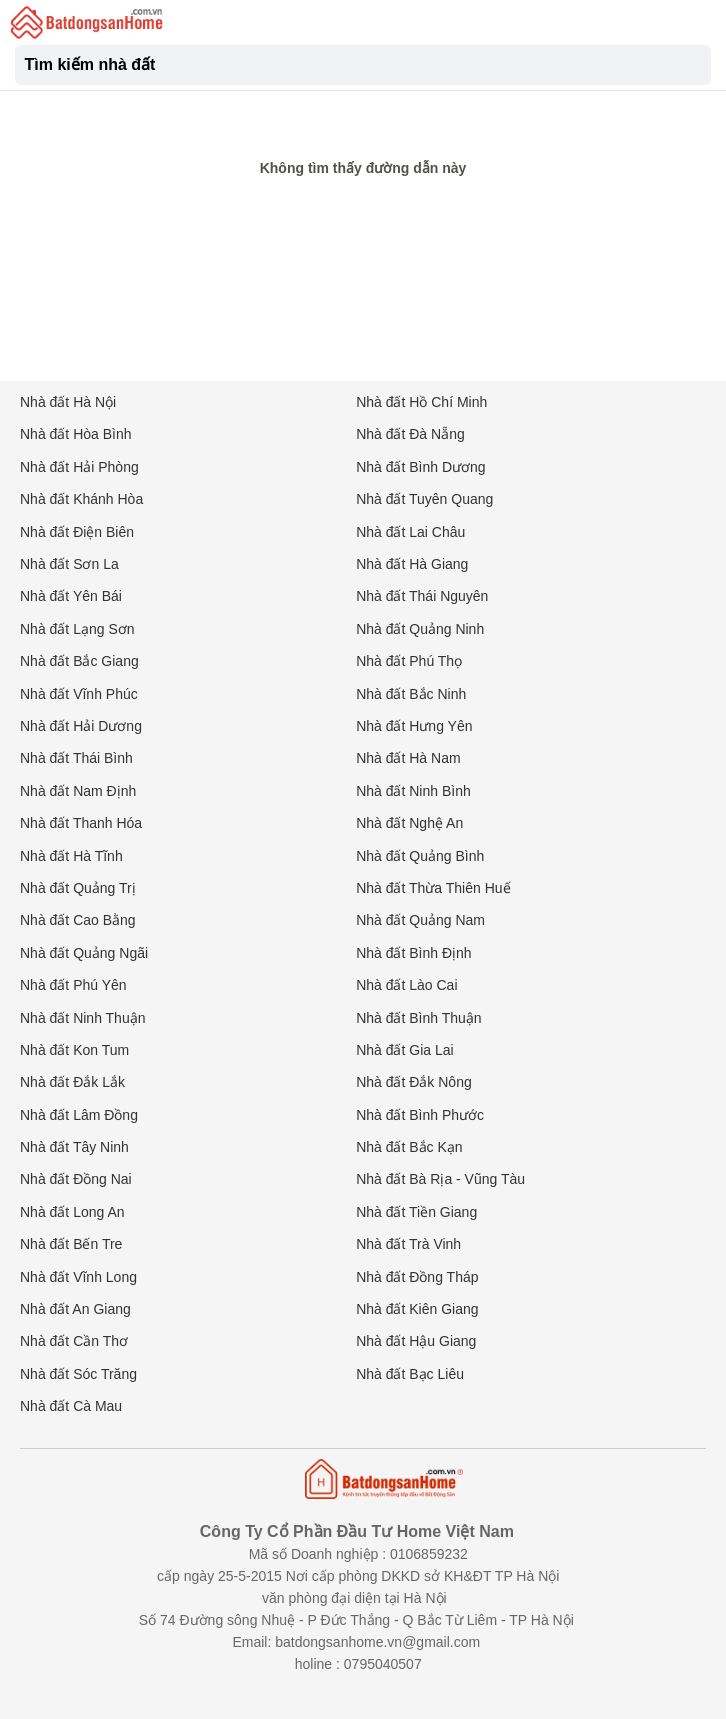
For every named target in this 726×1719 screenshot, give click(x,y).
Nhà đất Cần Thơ (74, 1341)
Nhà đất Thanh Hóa (81, 823)
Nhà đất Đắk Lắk (72, 1082)
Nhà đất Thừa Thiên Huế (433, 888)
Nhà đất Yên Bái (71, 596)
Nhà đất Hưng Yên (414, 726)
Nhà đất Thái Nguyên (422, 596)
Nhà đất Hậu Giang (416, 1341)
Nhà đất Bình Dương (421, 467)
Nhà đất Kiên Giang (417, 1309)
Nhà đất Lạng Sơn (77, 629)
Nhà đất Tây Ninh (74, 1147)
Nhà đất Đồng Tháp (417, 1277)
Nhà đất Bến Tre (71, 1244)
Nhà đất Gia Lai (405, 1050)
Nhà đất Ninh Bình (413, 791)
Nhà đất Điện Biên (77, 532)
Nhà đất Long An (72, 1212)
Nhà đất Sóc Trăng (78, 1374)
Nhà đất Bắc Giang (79, 661)
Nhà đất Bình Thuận (418, 1018)
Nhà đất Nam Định (78, 791)
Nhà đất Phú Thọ (409, 661)
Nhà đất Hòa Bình (76, 434)
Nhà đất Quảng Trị (78, 888)
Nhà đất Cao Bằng (78, 920)
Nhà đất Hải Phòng (79, 467)
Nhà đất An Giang (75, 1309)
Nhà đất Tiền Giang (416, 1212)
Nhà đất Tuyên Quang (424, 499)
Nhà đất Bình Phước (420, 1115)
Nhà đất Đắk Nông (414, 1082)
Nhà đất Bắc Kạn (409, 1147)
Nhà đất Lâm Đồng (79, 1115)
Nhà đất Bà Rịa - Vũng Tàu (440, 1179)
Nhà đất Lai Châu (410, 532)
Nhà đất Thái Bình (76, 758)
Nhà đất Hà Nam (408, 758)
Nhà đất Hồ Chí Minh (421, 402)
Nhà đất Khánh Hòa (81, 499)
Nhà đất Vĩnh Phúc (79, 694)
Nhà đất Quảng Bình (420, 856)
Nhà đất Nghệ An (409, 823)
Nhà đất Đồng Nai (76, 1179)
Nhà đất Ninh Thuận (82, 1018)
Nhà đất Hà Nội (68, 402)
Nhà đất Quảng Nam (420, 920)
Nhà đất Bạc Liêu (410, 1374)
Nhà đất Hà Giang (412, 564)
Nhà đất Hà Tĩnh (71, 856)
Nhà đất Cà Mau (71, 1406)
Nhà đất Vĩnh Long (78, 1277)
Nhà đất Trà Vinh (408, 1244)
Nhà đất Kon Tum (74, 1050)
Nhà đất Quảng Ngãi (84, 953)
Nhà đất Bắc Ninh (411, 694)
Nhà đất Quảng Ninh (420, 629)
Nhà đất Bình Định (414, 953)
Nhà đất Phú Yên (73, 985)
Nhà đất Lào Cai (406, 985)
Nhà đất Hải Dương (81, 726)
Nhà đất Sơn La (69, 564)
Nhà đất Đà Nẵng (410, 434)
